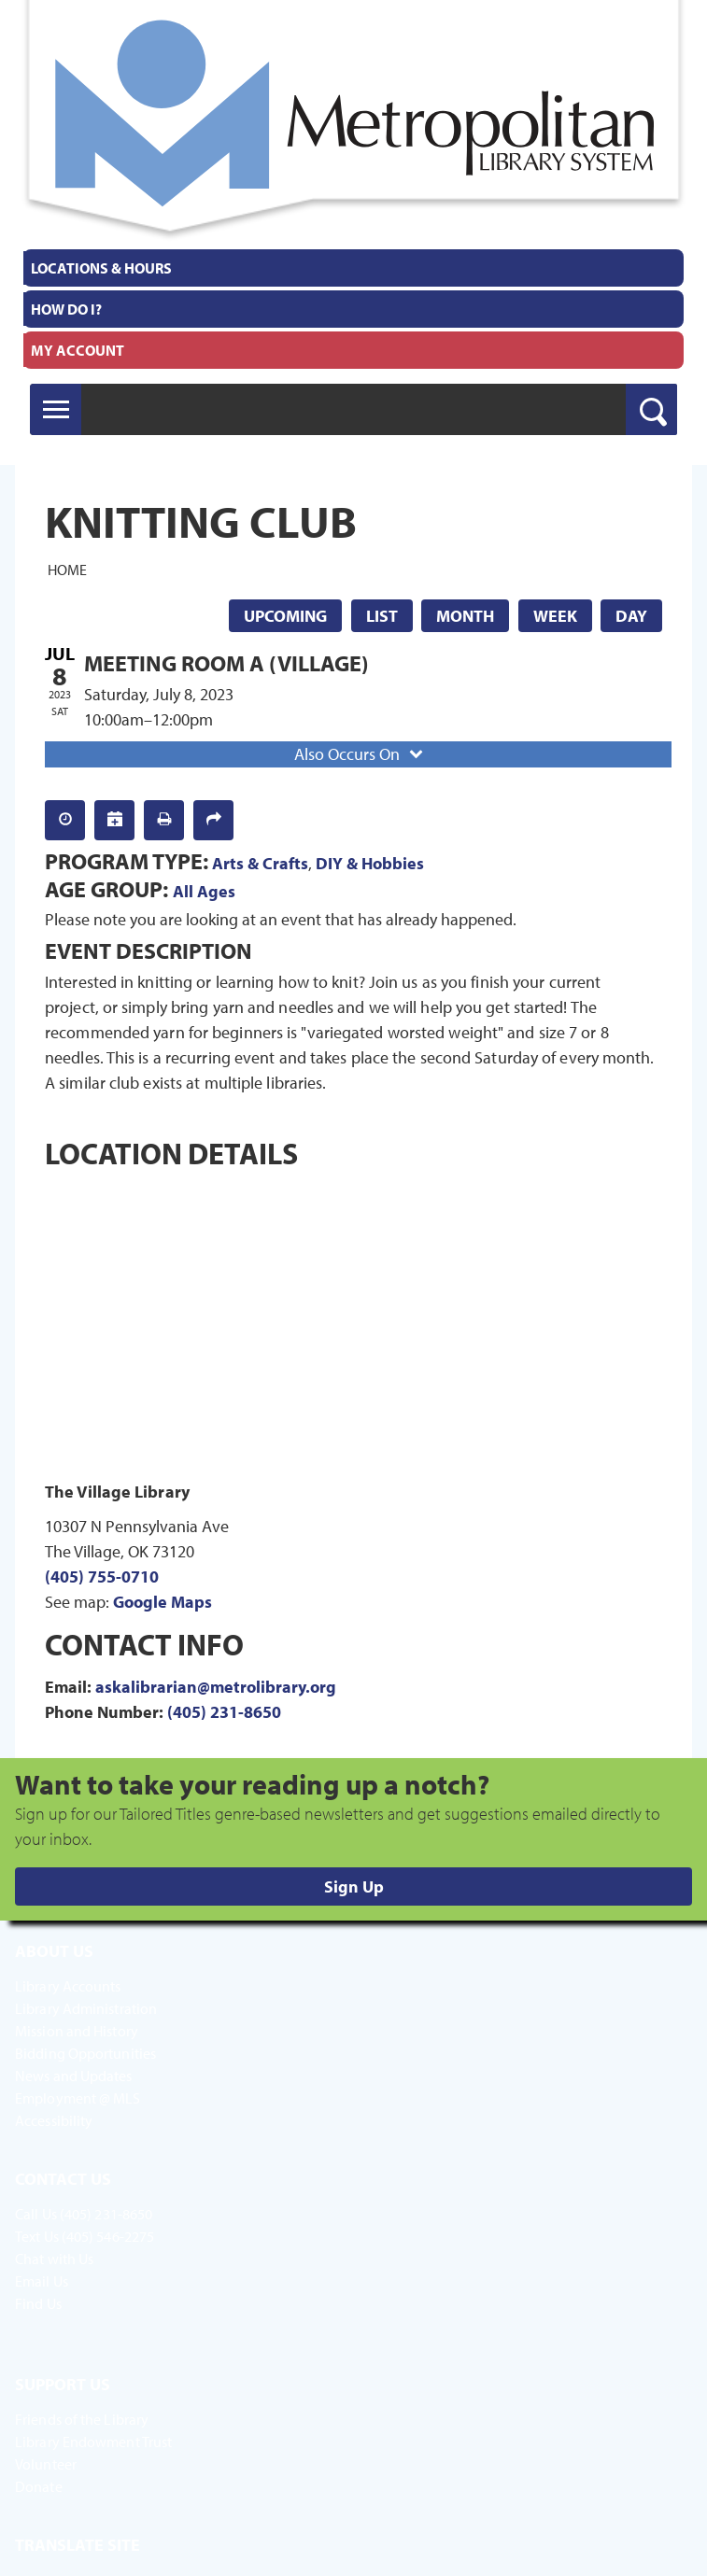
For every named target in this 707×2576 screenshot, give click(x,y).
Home (67, 569)
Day (631, 615)
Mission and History (76, 2030)
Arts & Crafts (260, 863)
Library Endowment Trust (93, 2441)
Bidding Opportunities (85, 2053)
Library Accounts (68, 1986)
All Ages (204, 891)
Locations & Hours (101, 268)
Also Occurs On (360, 754)
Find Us (38, 2303)
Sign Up (354, 1886)
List (382, 615)
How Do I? (66, 309)
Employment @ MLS (78, 2098)
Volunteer (46, 2464)
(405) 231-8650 (224, 1712)
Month (465, 615)
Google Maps (162, 1601)
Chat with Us (54, 2258)
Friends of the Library (81, 2419)
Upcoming (285, 615)
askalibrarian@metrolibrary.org (215, 1686)
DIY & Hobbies (370, 863)
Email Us (41, 2281)
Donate (39, 2486)
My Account (77, 350)
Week (555, 615)
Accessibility (53, 2120)
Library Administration (86, 2008)
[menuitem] (353, 268)
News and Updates (74, 2075)
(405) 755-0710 (102, 1576)
